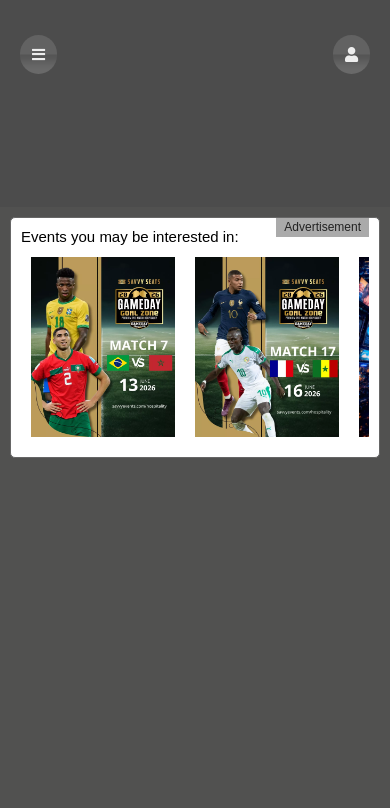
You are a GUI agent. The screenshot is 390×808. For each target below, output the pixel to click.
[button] (351, 54)
